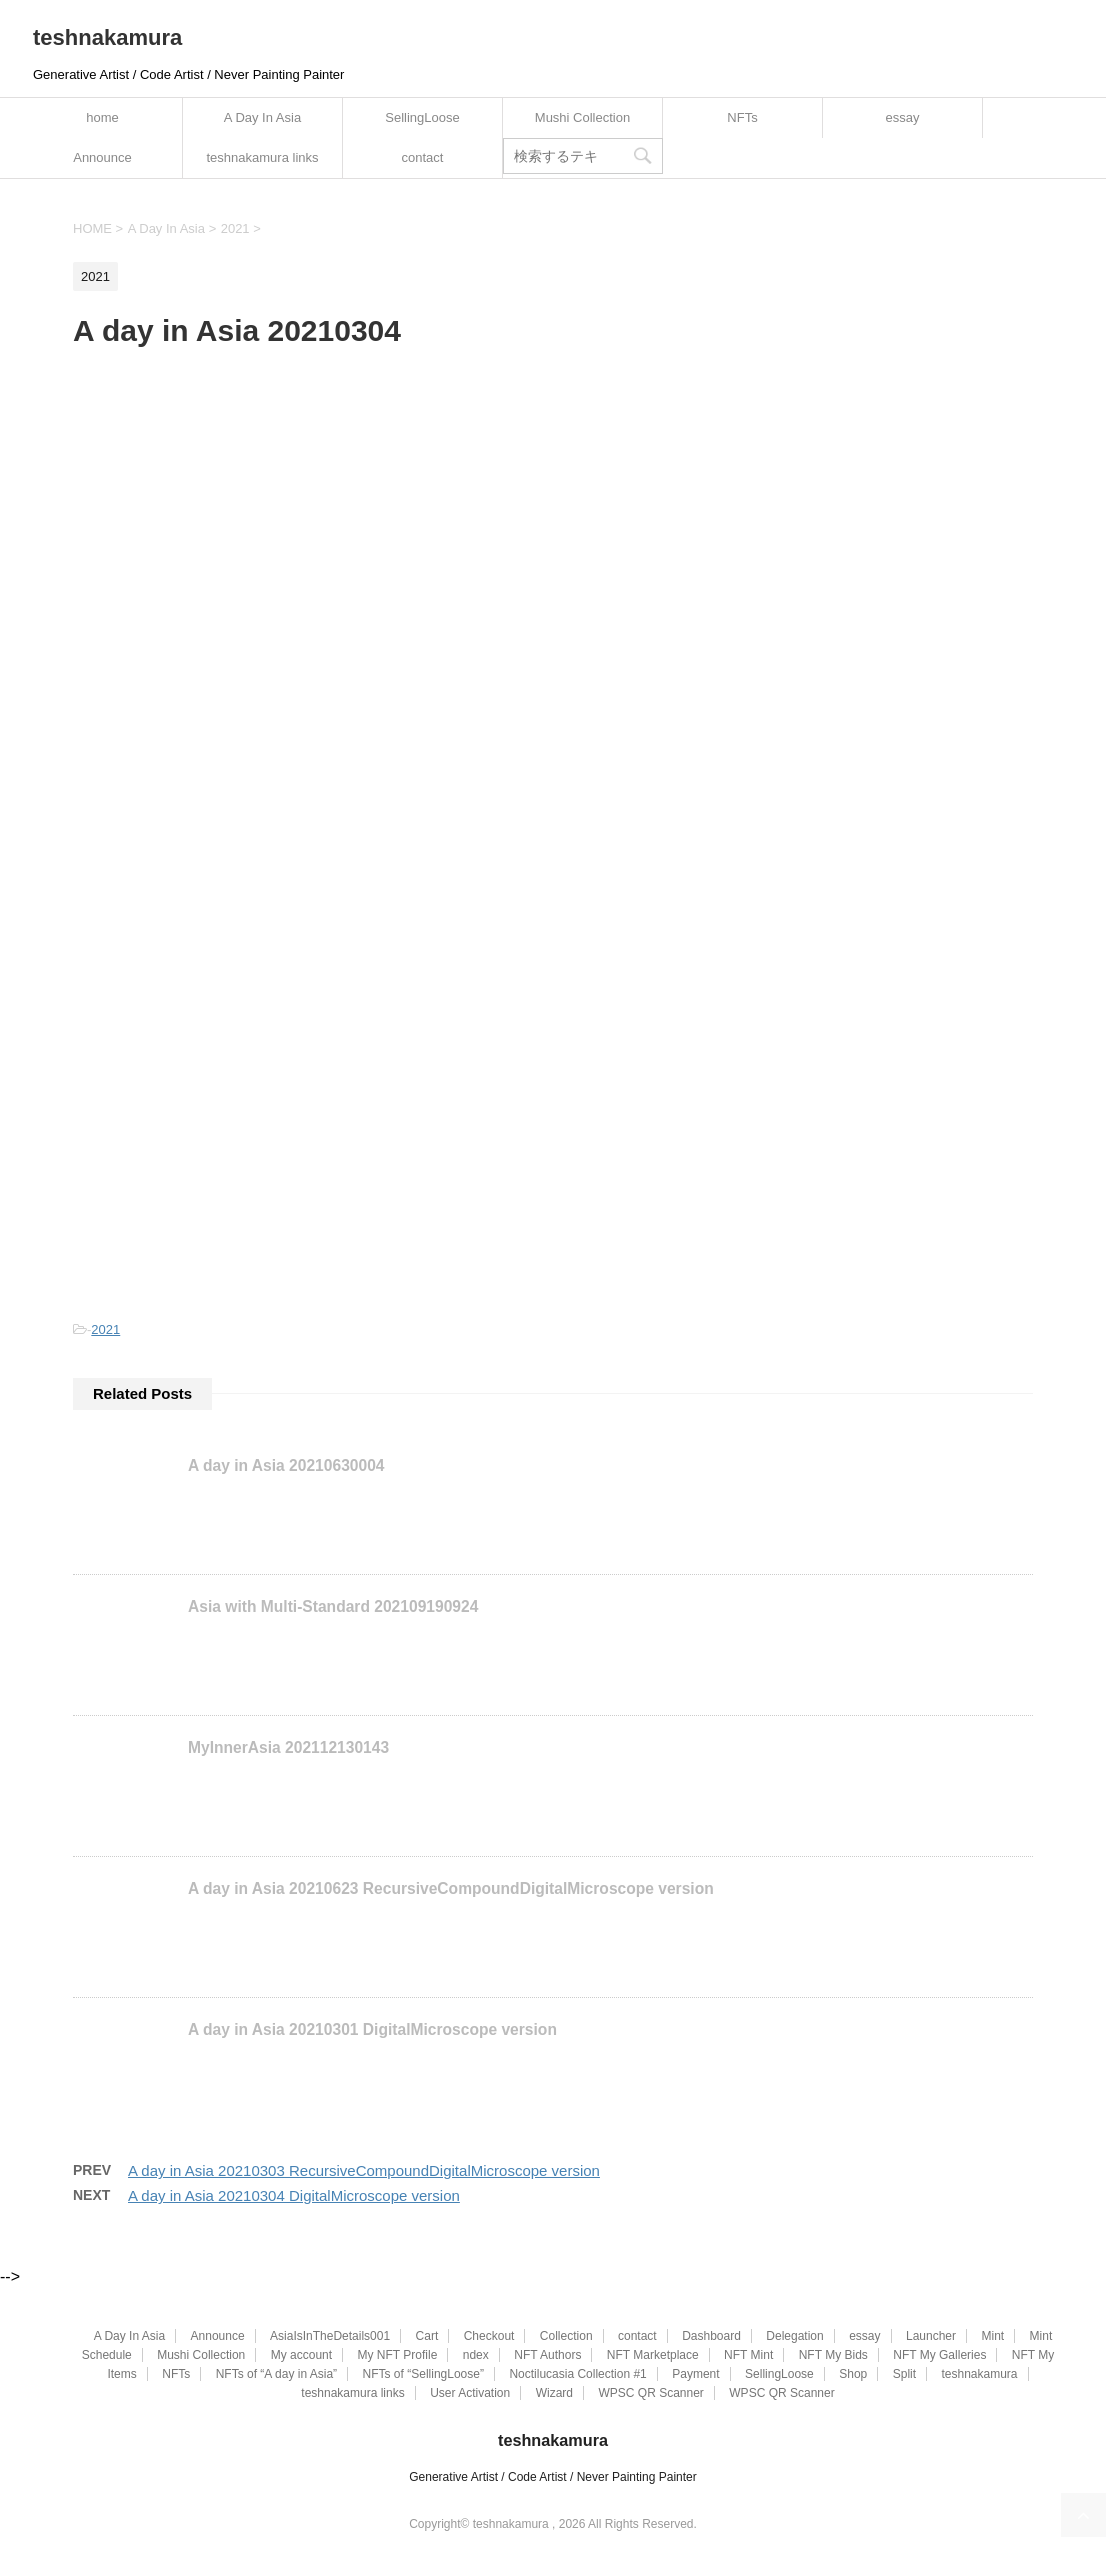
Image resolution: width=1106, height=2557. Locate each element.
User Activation (470, 2393)
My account (301, 2355)
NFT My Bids (833, 2355)
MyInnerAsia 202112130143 (288, 1747)
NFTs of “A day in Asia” (276, 2374)
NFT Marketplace (653, 2355)
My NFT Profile (398, 2355)
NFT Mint (748, 2355)
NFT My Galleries (939, 2355)
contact (423, 157)
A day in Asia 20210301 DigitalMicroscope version (372, 2029)
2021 (105, 1329)
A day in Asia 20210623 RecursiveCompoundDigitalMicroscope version (451, 1888)
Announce (102, 157)
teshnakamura (107, 37)
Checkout (489, 2336)
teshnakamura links (263, 157)
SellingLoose (422, 117)
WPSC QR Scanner (650, 2393)
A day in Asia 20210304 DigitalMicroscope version (294, 2195)
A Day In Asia (262, 117)
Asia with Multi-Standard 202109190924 (333, 1606)
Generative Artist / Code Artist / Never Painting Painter (552, 2476)
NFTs (742, 117)
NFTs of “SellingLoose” (423, 2374)
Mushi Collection (582, 117)
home (102, 117)
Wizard (554, 2393)
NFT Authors (547, 2355)
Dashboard (711, 2336)
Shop (853, 2374)
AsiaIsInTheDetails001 (330, 2336)
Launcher (931, 2336)
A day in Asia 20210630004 (286, 1465)
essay (903, 117)
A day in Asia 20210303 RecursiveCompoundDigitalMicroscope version (364, 2170)
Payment (695, 2374)
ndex (476, 2355)
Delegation (794, 2336)
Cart (427, 2336)
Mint (992, 2336)
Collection (566, 2336)
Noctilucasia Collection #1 (577, 2374)
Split (904, 2374)
